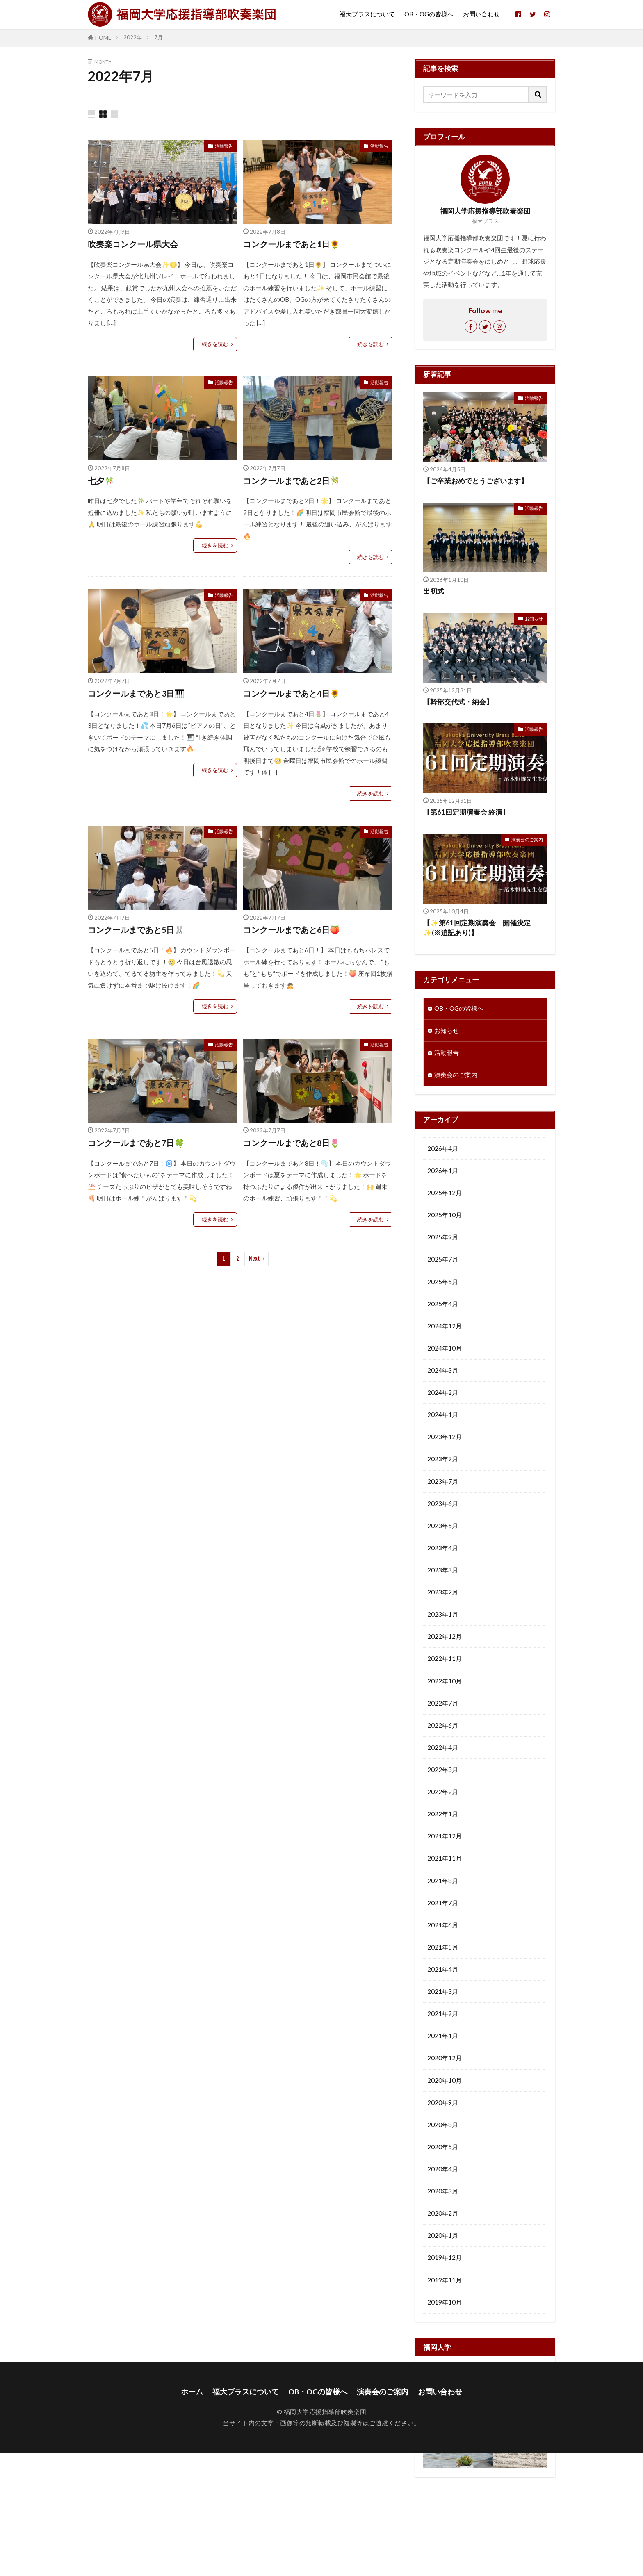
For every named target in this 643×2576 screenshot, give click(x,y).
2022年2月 (442, 1791)
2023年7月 (442, 1481)
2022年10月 (444, 1680)
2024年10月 (444, 1347)
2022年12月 (444, 1636)
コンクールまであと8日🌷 (291, 1143)
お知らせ (534, 618)
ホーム (192, 2514)
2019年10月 (444, 2301)
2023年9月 (442, 1458)
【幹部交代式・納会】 (458, 701)
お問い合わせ (481, 14)
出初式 (433, 591)
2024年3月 (442, 1369)
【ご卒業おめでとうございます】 (475, 480)
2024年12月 (444, 1325)
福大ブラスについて (367, 14)
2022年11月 (444, 1658)
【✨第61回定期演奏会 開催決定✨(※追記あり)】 (477, 927)
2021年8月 (442, 1880)
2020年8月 (442, 2124)
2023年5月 (442, 1525)
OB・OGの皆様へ (429, 14)
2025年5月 (442, 1281)
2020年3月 (442, 2190)
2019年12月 (444, 2257)
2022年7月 (442, 1702)
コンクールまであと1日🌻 (291, 244)
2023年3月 (442, 1569)
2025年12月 (444, 1192)
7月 (158, 37)
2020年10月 (444, 2080)
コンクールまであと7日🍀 (136, 1143)
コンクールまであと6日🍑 (291, 929)
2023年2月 (442, 1591)
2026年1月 (442, 1170)
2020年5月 (442, 2146)
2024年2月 (442, 1392)
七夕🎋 (101, 480)
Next (254, 1258)
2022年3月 (442, 1769)
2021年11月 (444, 1857)
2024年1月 (442, 1414)
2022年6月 (442, 1725)
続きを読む (215, 344)
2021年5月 (442, 1946)
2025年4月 (442, 1303)
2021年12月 (444, 1835)
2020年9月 (442, 2102)
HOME (103, 37)
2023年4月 (442, 1547)
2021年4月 (442, 1968)
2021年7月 (442, 1902)
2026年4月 (442, 1148)
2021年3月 (442, 1991)
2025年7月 (442, 1258)
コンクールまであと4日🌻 (291, 693)
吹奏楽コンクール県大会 (133, 244)
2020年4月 (442, 2168)
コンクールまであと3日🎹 (136, 693)
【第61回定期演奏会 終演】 (466, 812)
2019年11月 (444, 2279)
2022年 (132, 37)
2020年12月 (444, 2057)
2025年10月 (444, 1214)
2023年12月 (444, 1436)
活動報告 (224, 145)
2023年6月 (442, 1503)
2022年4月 (442, 1747)
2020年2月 (442, 2212)
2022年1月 (442, 1813)
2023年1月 (442, 1613)
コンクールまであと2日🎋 (291, 480)
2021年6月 (442, 1924)
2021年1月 (442, 2035)
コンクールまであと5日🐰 (136, 929)
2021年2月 (442, 2013)
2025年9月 (442, 1236)
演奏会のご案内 (527, 839)
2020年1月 (442, 2235)
